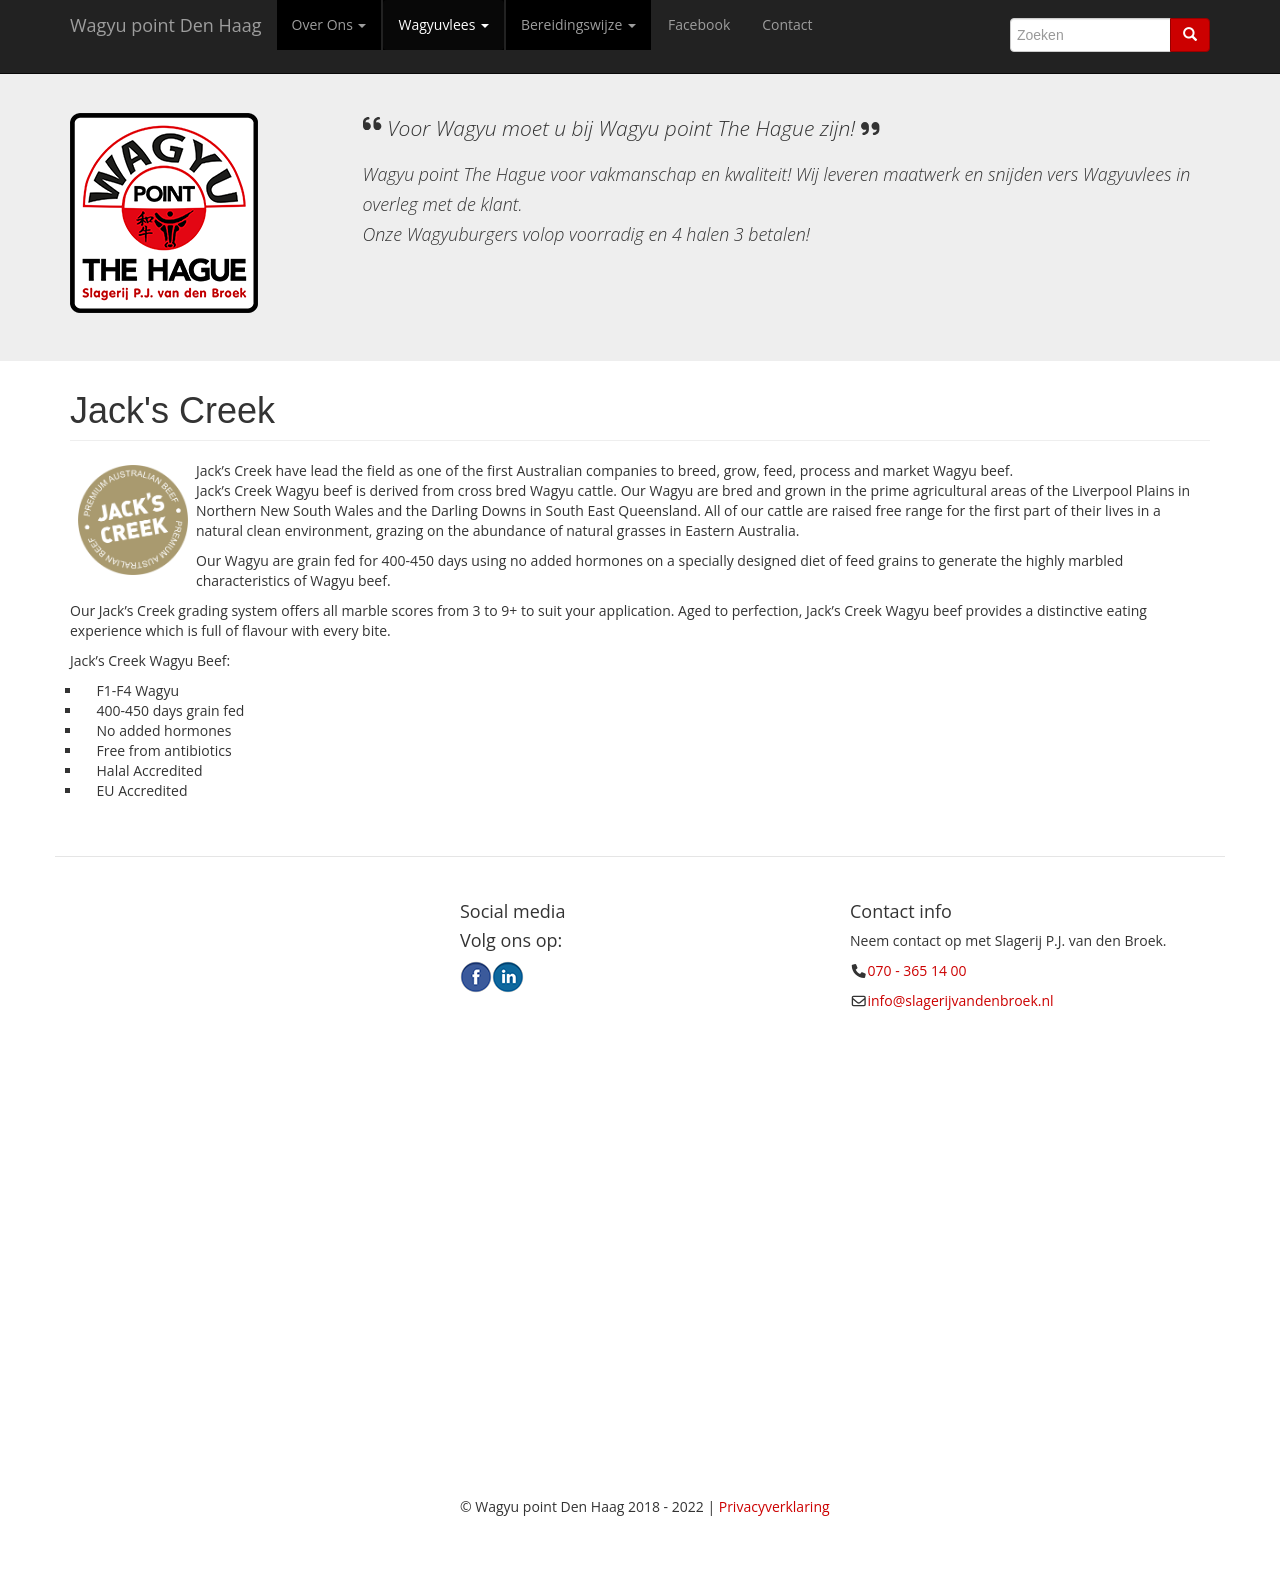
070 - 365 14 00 (917, 970)
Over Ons (329, 24)
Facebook (699, 24)
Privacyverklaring (774, 1506)
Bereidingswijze (578, 24)
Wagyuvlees (443, 24)
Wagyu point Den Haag (166, 25)
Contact (787, 24)
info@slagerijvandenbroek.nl (961, 1000)
